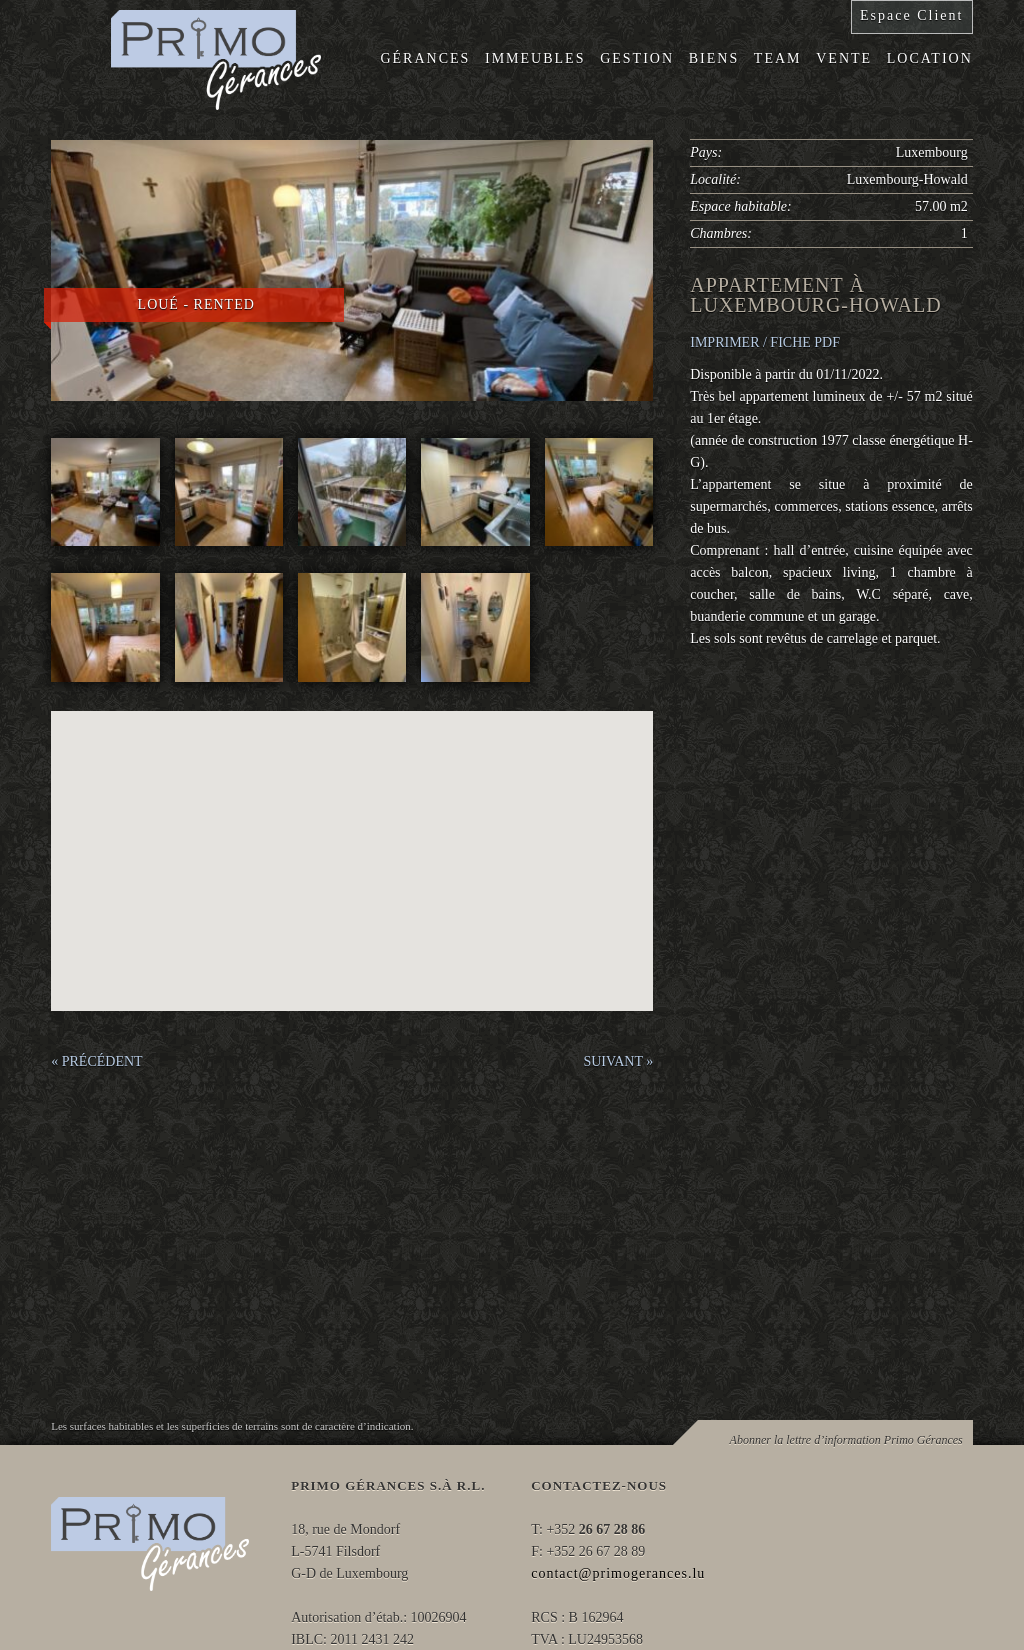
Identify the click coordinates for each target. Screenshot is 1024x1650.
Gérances (425, 58)
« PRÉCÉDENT (96, 1061)
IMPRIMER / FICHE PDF (765, 342)
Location (930, 58)
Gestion (637, 58)
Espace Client (911, 15)
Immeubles (535, 58)
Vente (844, 58)
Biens (714, 58)
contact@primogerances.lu (618, 1573)
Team (778, 58)
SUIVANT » (618, 1061)
